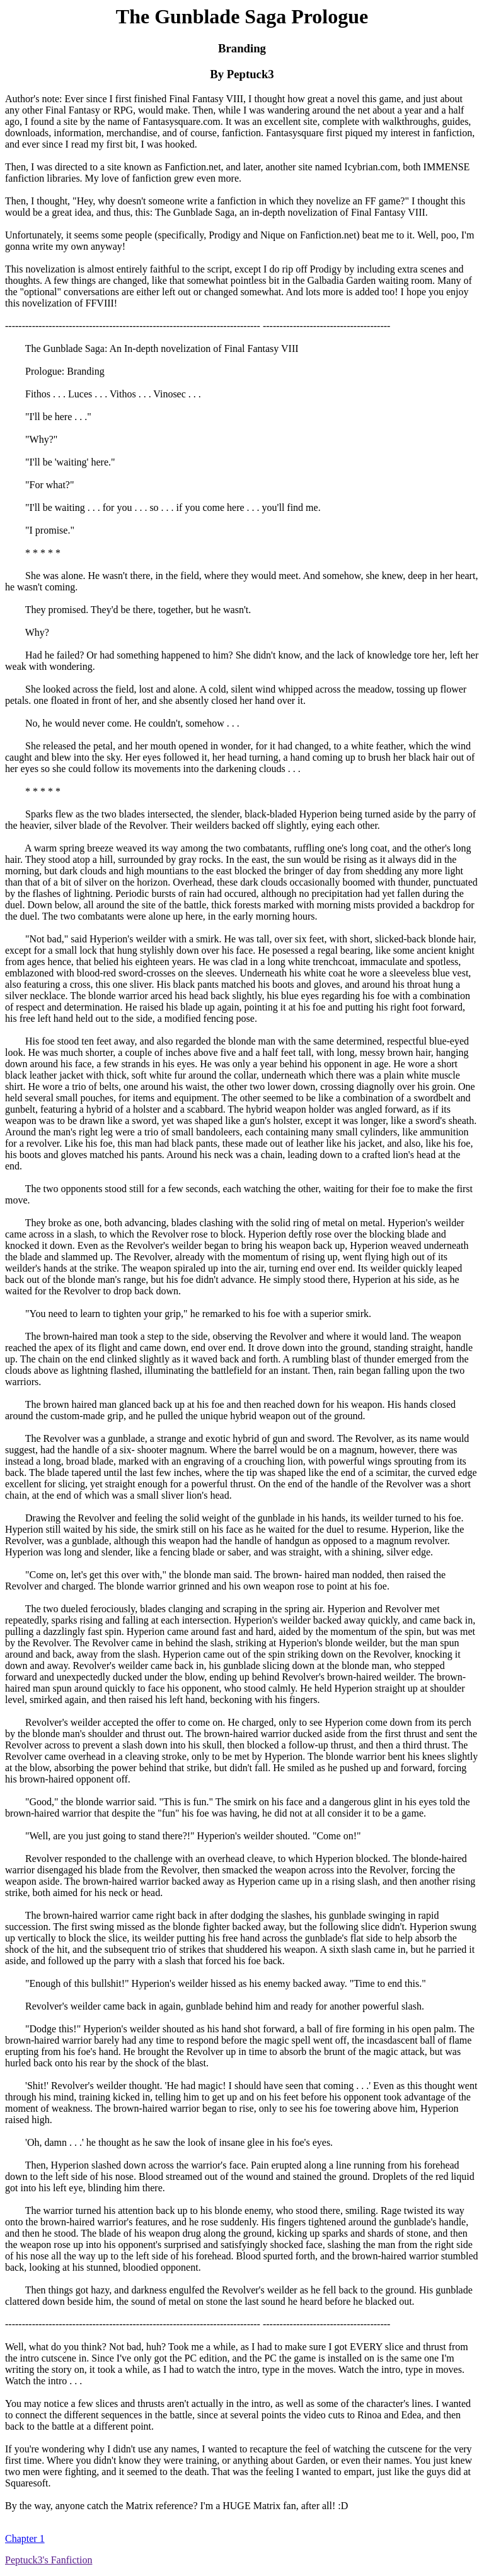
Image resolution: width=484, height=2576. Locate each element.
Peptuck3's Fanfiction (48, 2560)
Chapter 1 (25, 2538)
